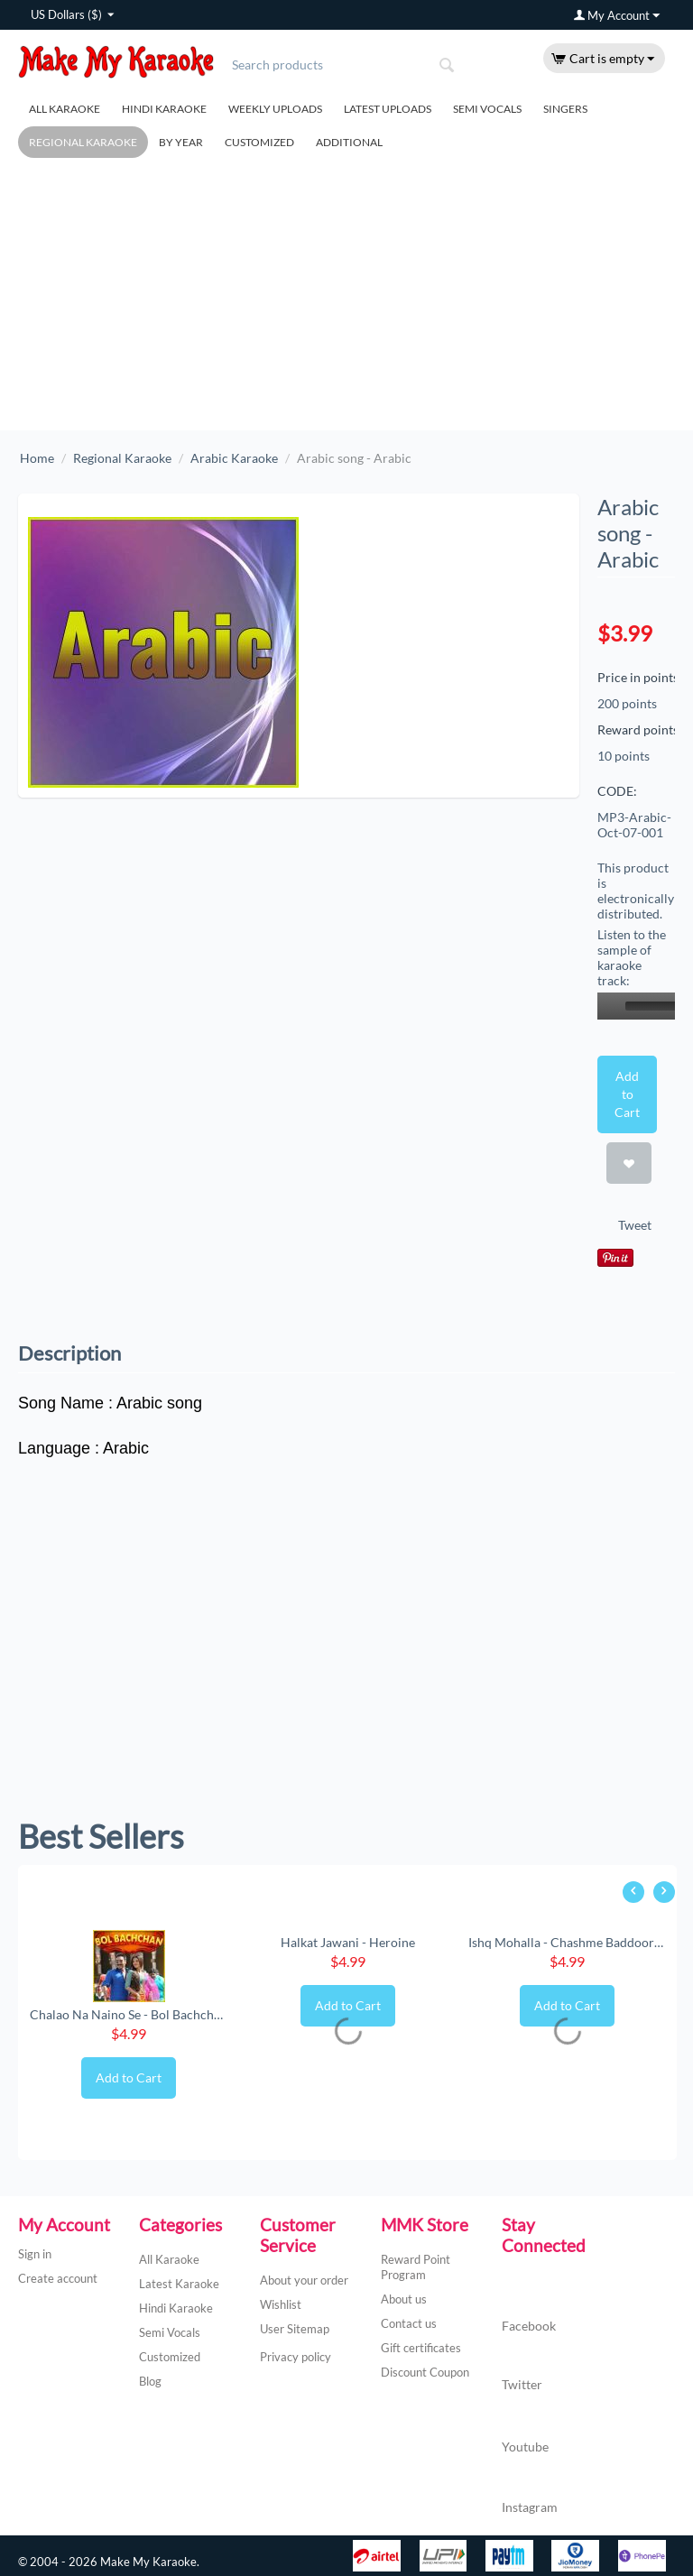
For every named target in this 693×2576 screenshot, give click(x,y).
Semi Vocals (487, 108)
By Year (181, 142)
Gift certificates (421, 2348)
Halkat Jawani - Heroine (348, 1942)
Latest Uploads (387, 108)
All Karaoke (64, 108)
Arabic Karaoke (234, 458)
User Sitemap (294, 2329)
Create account (57, 2278)
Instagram (530, 2489)
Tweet (634, 1225)
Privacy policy (295, 2357)
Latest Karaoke (179, 2283)
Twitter (522, 2367)
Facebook (529, 2308)
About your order (304, 2280)
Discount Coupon (425, 2372)
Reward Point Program (415, 2267)
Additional (349, 142)
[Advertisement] (346, 295)
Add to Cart (627, 1094)
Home (37, 458)
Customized (259, 142)
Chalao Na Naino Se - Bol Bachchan (128, 2014)
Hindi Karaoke (164, 108)
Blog (150, 2381)
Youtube (525, 2427)
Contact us (409, 2323)
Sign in (34, 2254)
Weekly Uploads (275, 108)
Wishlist (280, 2304)
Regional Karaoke (83, 142)
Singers (565, 108)
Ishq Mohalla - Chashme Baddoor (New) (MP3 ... (567, 1942)
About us (404, 2299)
